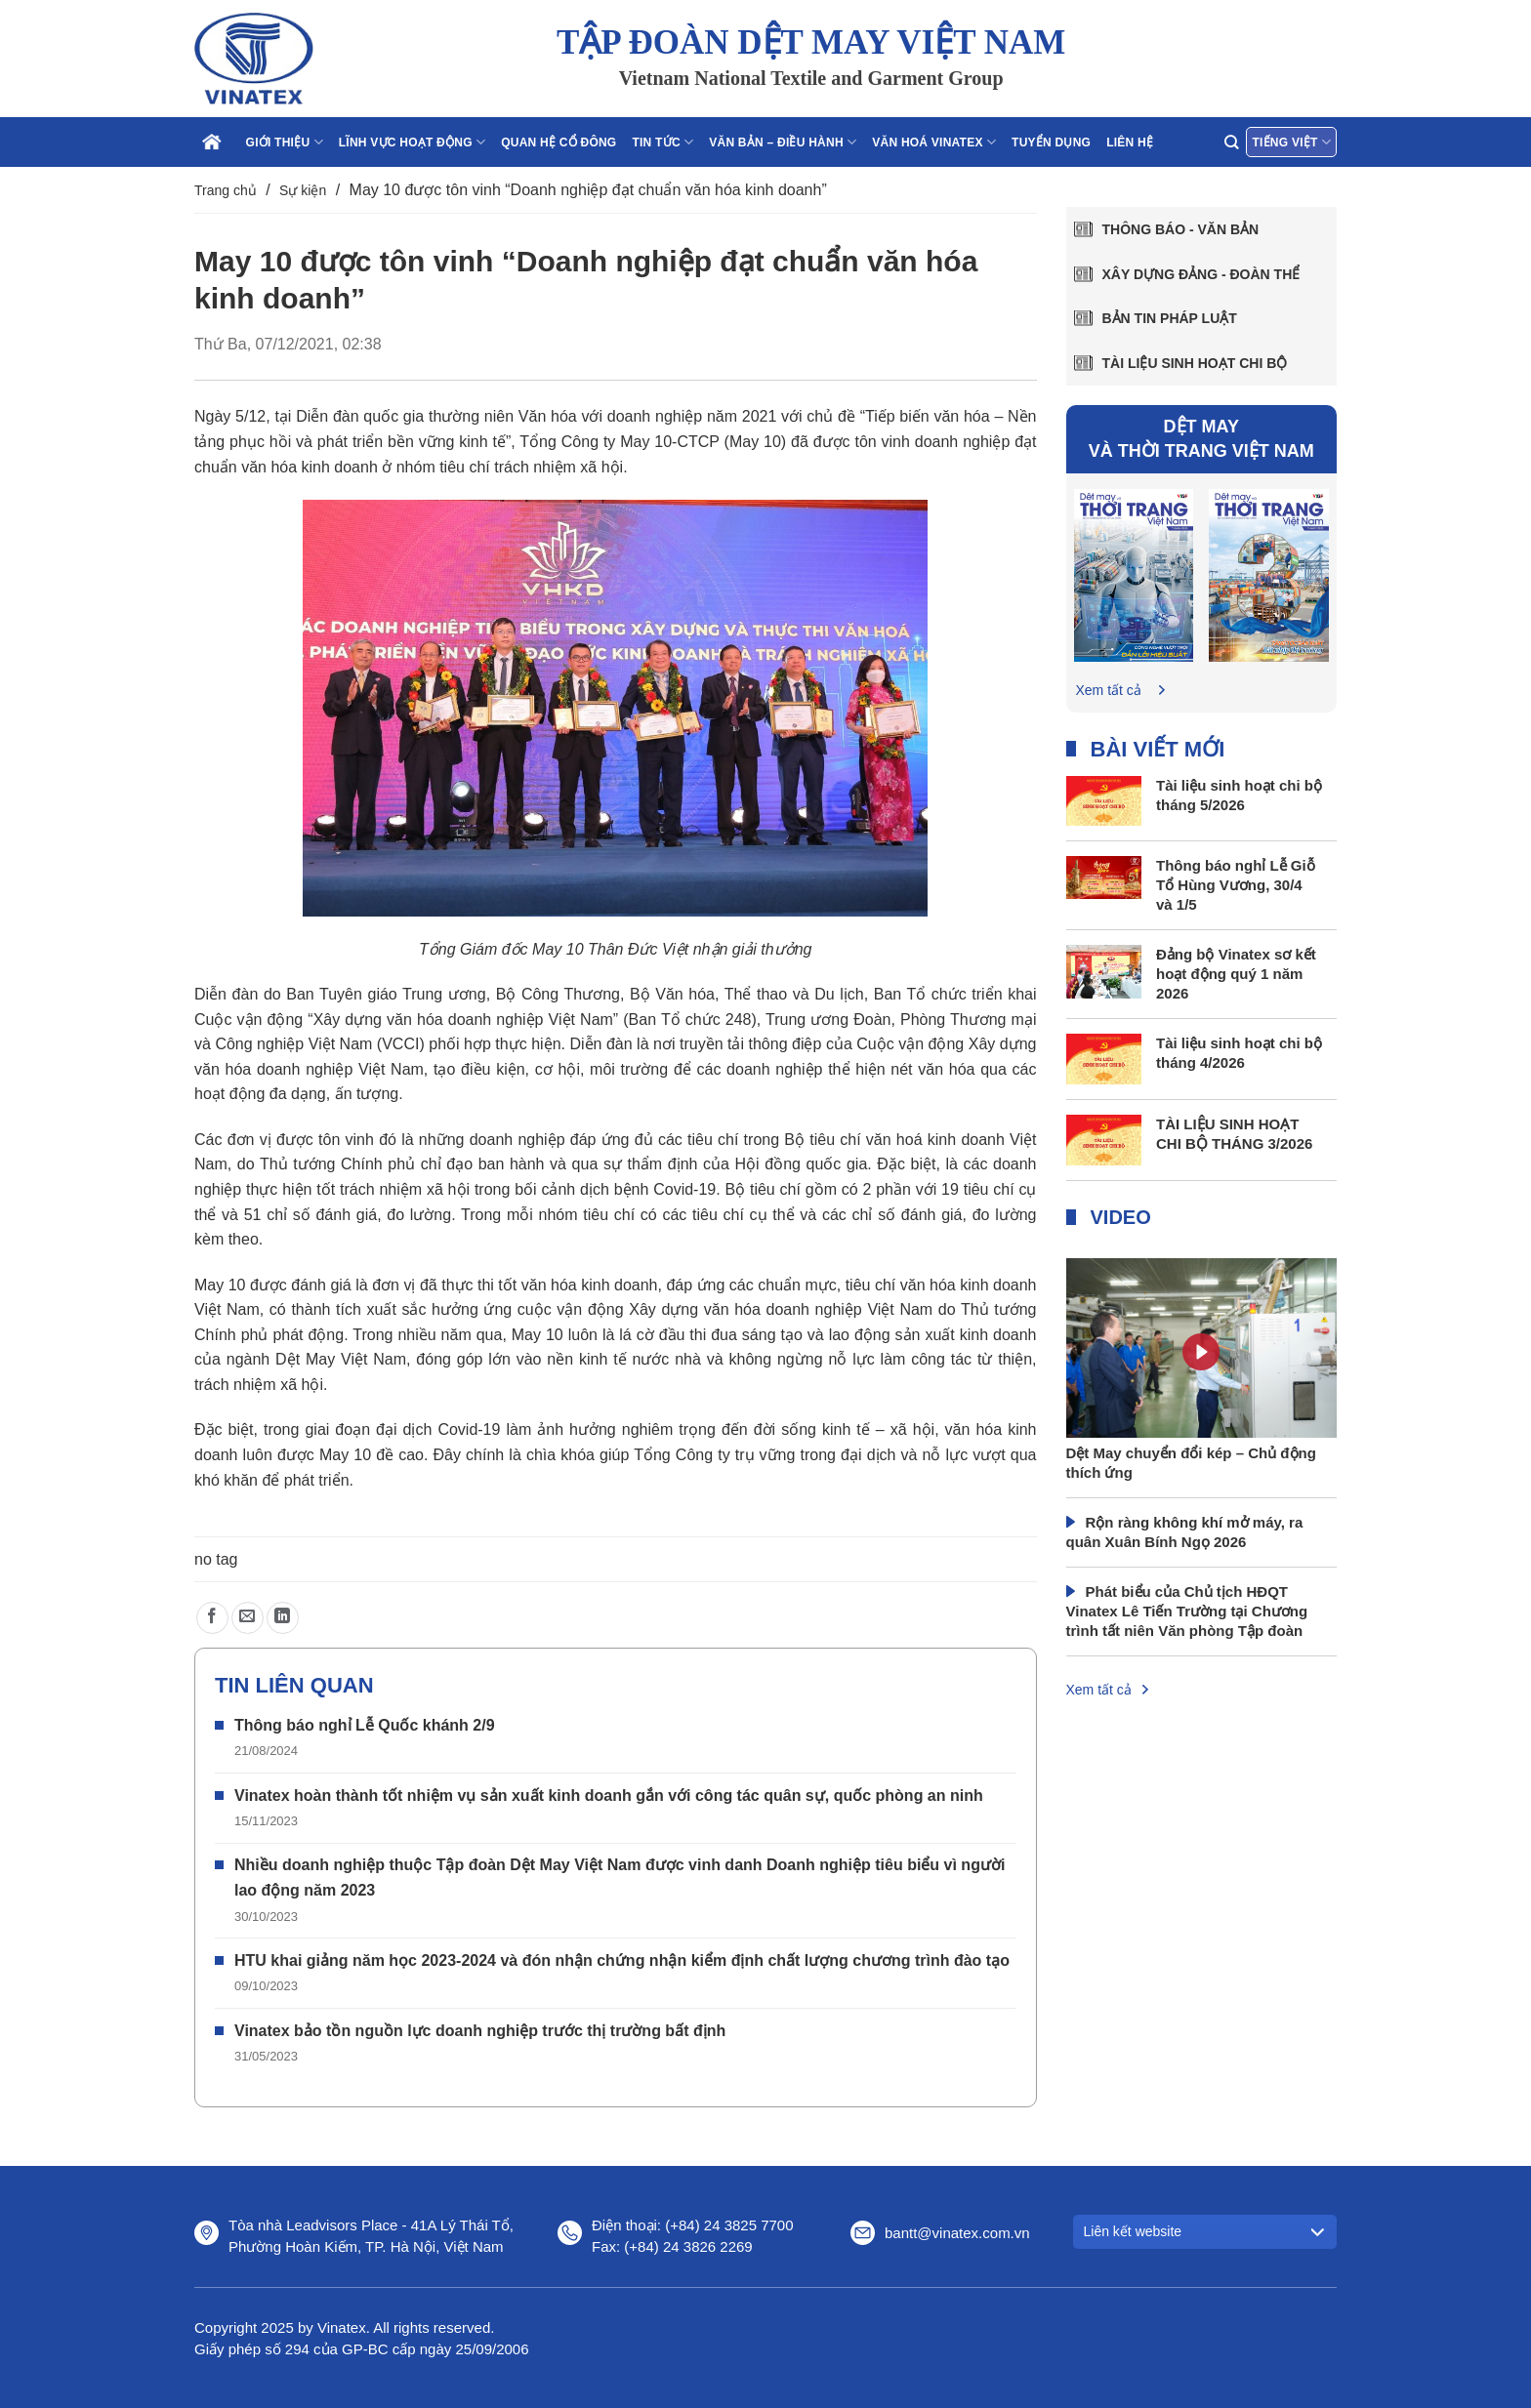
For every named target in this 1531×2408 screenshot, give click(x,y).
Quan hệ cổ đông (558, 142)
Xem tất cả (1108, 690)
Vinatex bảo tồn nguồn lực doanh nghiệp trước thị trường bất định (479, 2030)
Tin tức (662, 142)
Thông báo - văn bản (1181, 229)
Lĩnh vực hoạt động (412, 142)
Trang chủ (225, 190)
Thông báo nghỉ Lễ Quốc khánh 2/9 (364, 1725)
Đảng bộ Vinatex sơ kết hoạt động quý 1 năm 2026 (1236, 973)
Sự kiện (302, 190)
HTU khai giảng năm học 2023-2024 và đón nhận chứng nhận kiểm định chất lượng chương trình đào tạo (622, 1960)
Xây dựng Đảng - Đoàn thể (1201, 274)
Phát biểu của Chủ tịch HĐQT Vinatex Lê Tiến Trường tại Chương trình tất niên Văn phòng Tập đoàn (1187, 1611)
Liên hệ (1129, 142)
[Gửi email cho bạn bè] (247, 1618)
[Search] (1231, 142)
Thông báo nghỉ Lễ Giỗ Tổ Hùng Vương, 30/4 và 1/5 (1235, 885)
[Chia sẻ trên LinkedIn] (283, 1618)
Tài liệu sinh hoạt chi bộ (1195, 363)
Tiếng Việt (1291, 142)
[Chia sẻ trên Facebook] (212, 1618)
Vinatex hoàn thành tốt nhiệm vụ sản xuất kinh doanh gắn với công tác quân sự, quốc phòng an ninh (608, 1795)
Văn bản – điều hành (782, 142)
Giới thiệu (284, 142)
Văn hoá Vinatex (934, 142)
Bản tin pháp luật (1169, 318)
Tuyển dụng (1051, 142)
